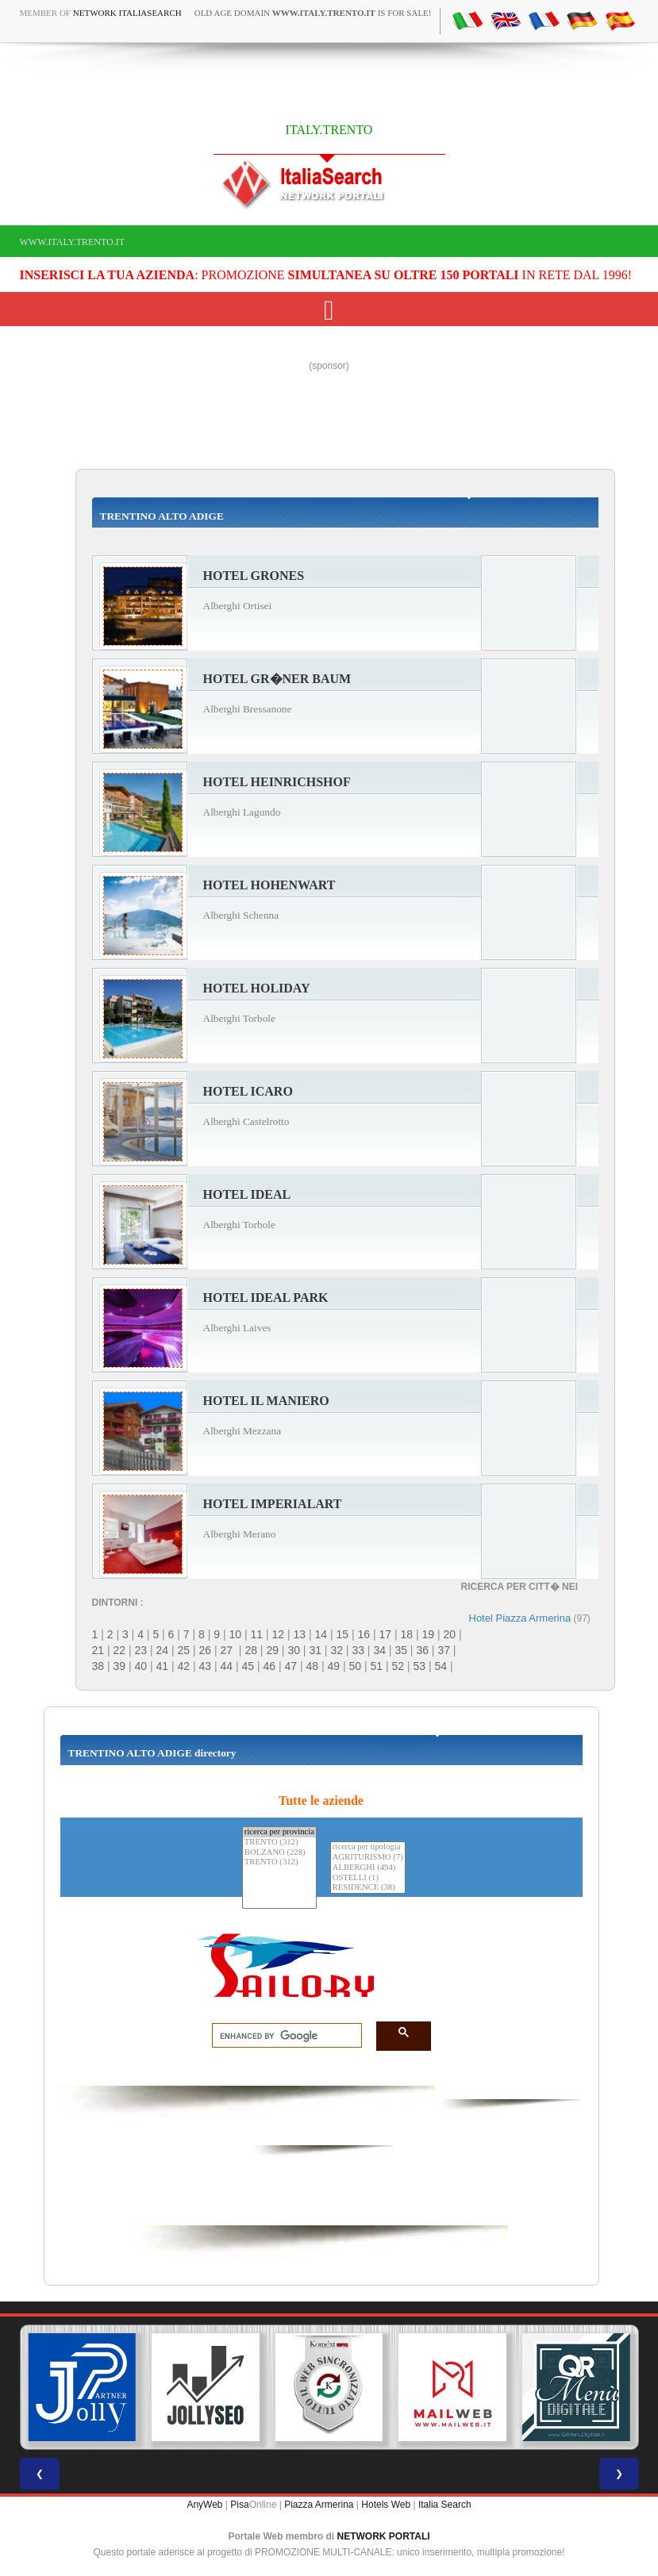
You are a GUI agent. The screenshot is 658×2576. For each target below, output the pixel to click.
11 (256, 1634)
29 (272, 1650)
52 (398, 1666)
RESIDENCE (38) (368, 1888)
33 (358, 1650)
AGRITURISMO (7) (368, 1857)
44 (227, 1666)
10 (235, 1634)
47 (291, 1666)
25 (184, 1650)
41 (162, 1666)
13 (299, 1634)
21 (98, 1650)
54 (441, 1666)
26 (205, 1650)
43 (205, 1666)
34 (379, 1650)
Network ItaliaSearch (127, 12)
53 (420, 1666)
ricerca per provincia (279, 1832)
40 (141, 1666)
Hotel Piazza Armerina (520, 1618)
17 (385, 1634)
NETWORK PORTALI (383, 2536)
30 (293, 1650)
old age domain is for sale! (313, 12)
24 (162, 1650)
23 (141, 1650)
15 (342, 1634)
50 (355, 1666)
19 (427, 1634)
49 (334, 1666)
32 (336, 1650)
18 (406, 1634)
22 (120, 1650)
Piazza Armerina (318, 2504)
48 (312, 1666)
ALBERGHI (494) (368, 1868)
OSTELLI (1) (368, 1878)
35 (400, 1650)
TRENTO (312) (279, 1842)
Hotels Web (385, 2504)
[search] (282, 2036)
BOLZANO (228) (279, 1853)
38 (98, 1666)
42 (184, 1666)
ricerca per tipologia (368, 1847)
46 (270, 1666)
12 (277, 1634)
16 (363, 1634)
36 (422, 1650)
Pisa (239, 2504)
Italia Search (444, 2504)
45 (248, 1666)
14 (320, 1634)
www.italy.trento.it (72, 242)
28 (250, 1650)
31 (315, 1650)
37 (443, 1650)
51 (377, 1666)
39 (120, 1666)
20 (449, 1634)
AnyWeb (204, 2504)
